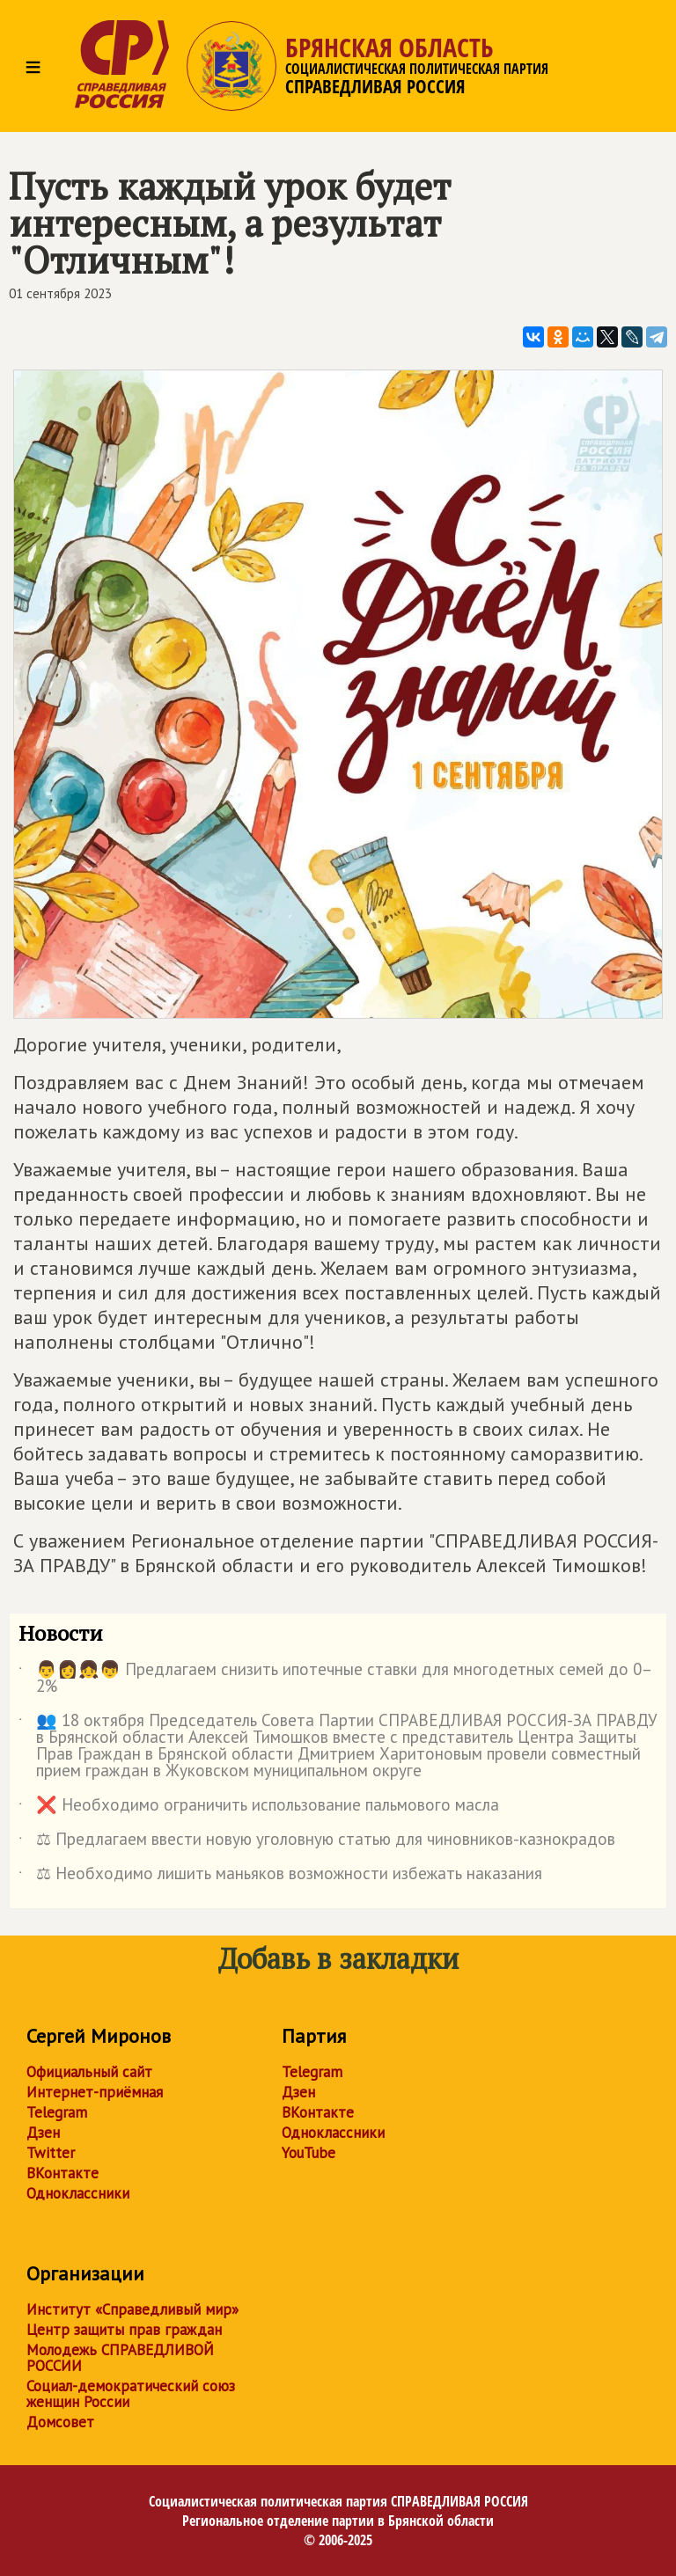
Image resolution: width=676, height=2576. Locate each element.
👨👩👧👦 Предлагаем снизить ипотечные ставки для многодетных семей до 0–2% (335, 1678)
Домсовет (60, 2422)
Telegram (56, 2112)
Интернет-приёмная (94, 2092)
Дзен (43, 2133)
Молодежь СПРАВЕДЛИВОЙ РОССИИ (120, 2358)
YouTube (308, 2153)
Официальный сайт (89, 2072)
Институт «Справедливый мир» (132, 2309)
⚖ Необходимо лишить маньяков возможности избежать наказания (280, 1876)
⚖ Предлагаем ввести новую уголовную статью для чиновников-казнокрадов (316, 1842)
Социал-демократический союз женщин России (130, 2394)
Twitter (50, 2153)
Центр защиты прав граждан (124, 2330)
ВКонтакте (62, 2173)
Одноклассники (77, 2193)
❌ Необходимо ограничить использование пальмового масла (258, 1808)
